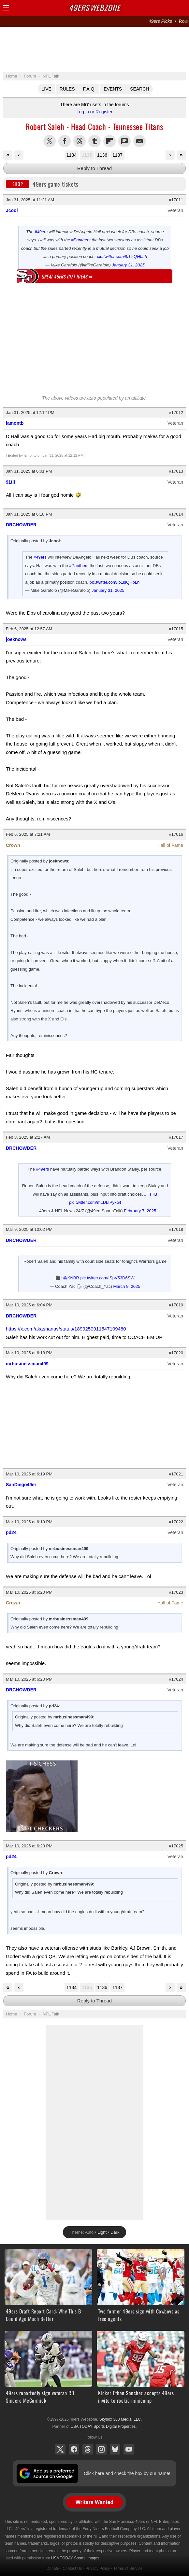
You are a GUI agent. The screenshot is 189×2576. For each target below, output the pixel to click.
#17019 (176, 1304)
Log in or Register (95, 111)
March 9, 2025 (126, 1286)
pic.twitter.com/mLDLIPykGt (95, 1202)
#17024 (176, 1679)
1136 (102, 155)
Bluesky (115, 2449)
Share (182, 8)
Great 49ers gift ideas (67, 276)
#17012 (176, 412)
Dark (114, 2232)
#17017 (176, 1137)
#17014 (176, 514)
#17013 (176, 471)
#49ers (41, 231)
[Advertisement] (94, 49)
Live (46, 89)
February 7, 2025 (140, 1210)
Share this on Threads (79, 141)
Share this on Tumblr (94, 141)
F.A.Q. (89, 89)
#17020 (176, 1352)
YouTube (129, 2449)
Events (113, 89)
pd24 (11, 1532)
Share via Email (139, 141)
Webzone (94, 7)
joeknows (16, 639)
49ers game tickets (42, 184)
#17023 (176, 1592)
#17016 (176, 834)
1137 (117, 155)
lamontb (14, 423)
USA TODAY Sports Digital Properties (103, 2426)
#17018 (176, 1229)
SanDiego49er (21, 1484)
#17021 (176, 1474)
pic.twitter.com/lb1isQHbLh (122, 256)
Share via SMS (124, 141)
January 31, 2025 (128, 265)
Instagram (101, 2449)
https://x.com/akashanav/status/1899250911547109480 (66, 1328)
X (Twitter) (60, 2449)
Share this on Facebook (64, 141)
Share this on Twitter (49, 141)
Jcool (12, 210)
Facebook (74, 2449)
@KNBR (71, 1277)
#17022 (176, 1521)
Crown (13, 845)
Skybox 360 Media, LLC (120, 2419)
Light (102, 2232)
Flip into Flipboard (109, 141)
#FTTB (150, 1194)
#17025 (176, 1845)
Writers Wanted (94, 2502)
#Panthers (81, 239)
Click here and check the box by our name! (127, 2473)
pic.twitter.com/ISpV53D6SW (107, 1277)
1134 (71, 155)
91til (10, 482)
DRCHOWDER (21, 524)
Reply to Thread (94, 168)
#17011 (176, 199)
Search (139, 89)
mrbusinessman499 (27, 1363)
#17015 (176, 628)
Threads (87, 2449)
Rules (67, 89)
